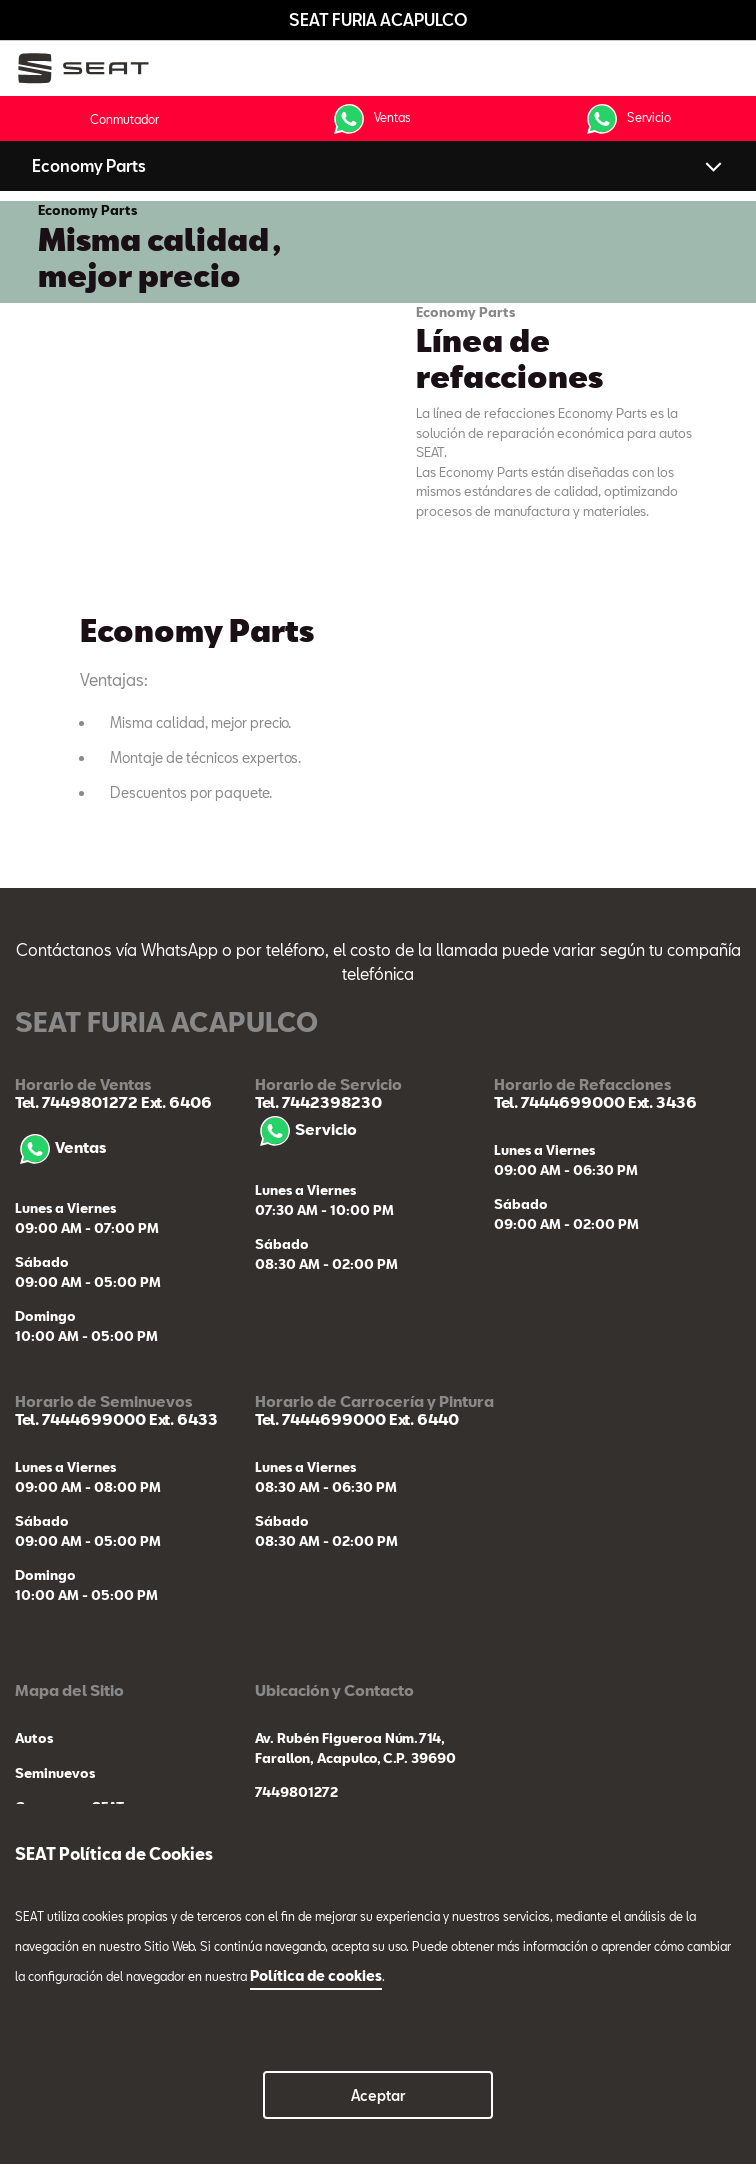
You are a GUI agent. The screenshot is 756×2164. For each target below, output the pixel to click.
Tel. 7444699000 (559, 1102)
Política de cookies (316, 1975)
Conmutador (124, 119)
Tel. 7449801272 (76, 1102)
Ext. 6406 (175, 1102)
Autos (34, 1738)
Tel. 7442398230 (318, 1102)
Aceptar (378, 2095)
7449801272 (296, 1792)
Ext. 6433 (182, 1419)
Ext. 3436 (661, 1102)
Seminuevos (55, 1773)
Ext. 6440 (422, 1419)
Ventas (370, 119)
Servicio (626, 119)
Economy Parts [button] (89, 165)
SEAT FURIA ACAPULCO (378, 19)
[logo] (91, 68)
